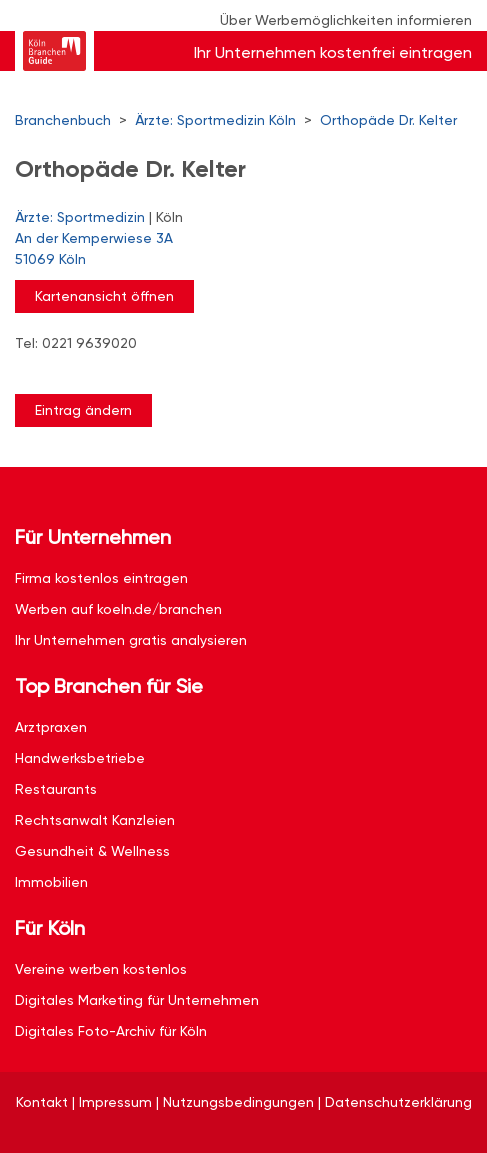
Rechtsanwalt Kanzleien (95, 820)
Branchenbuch (63, 120)
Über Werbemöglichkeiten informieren (346, 20)
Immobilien (51, 882)
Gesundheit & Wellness (92, 851)
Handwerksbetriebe (80, 758)
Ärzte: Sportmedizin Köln (215, 120)
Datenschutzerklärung (398, 1102)
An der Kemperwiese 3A (233, 250)
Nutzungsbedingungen (238, 1102)
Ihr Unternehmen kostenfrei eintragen (333, 52)
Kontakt (42, 1102)
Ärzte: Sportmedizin (80, 217)
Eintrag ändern (83, 410)
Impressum (115, 1102)
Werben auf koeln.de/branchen (118, 609)
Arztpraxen (51, 727)
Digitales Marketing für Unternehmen (137, 1000)
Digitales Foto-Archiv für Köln (111, 1031)
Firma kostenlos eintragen (101, 578)
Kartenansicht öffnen (104, 296)
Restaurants (56, 789)
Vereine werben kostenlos (101, 969)
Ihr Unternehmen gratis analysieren (131, 640)
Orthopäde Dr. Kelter (388, 120)
